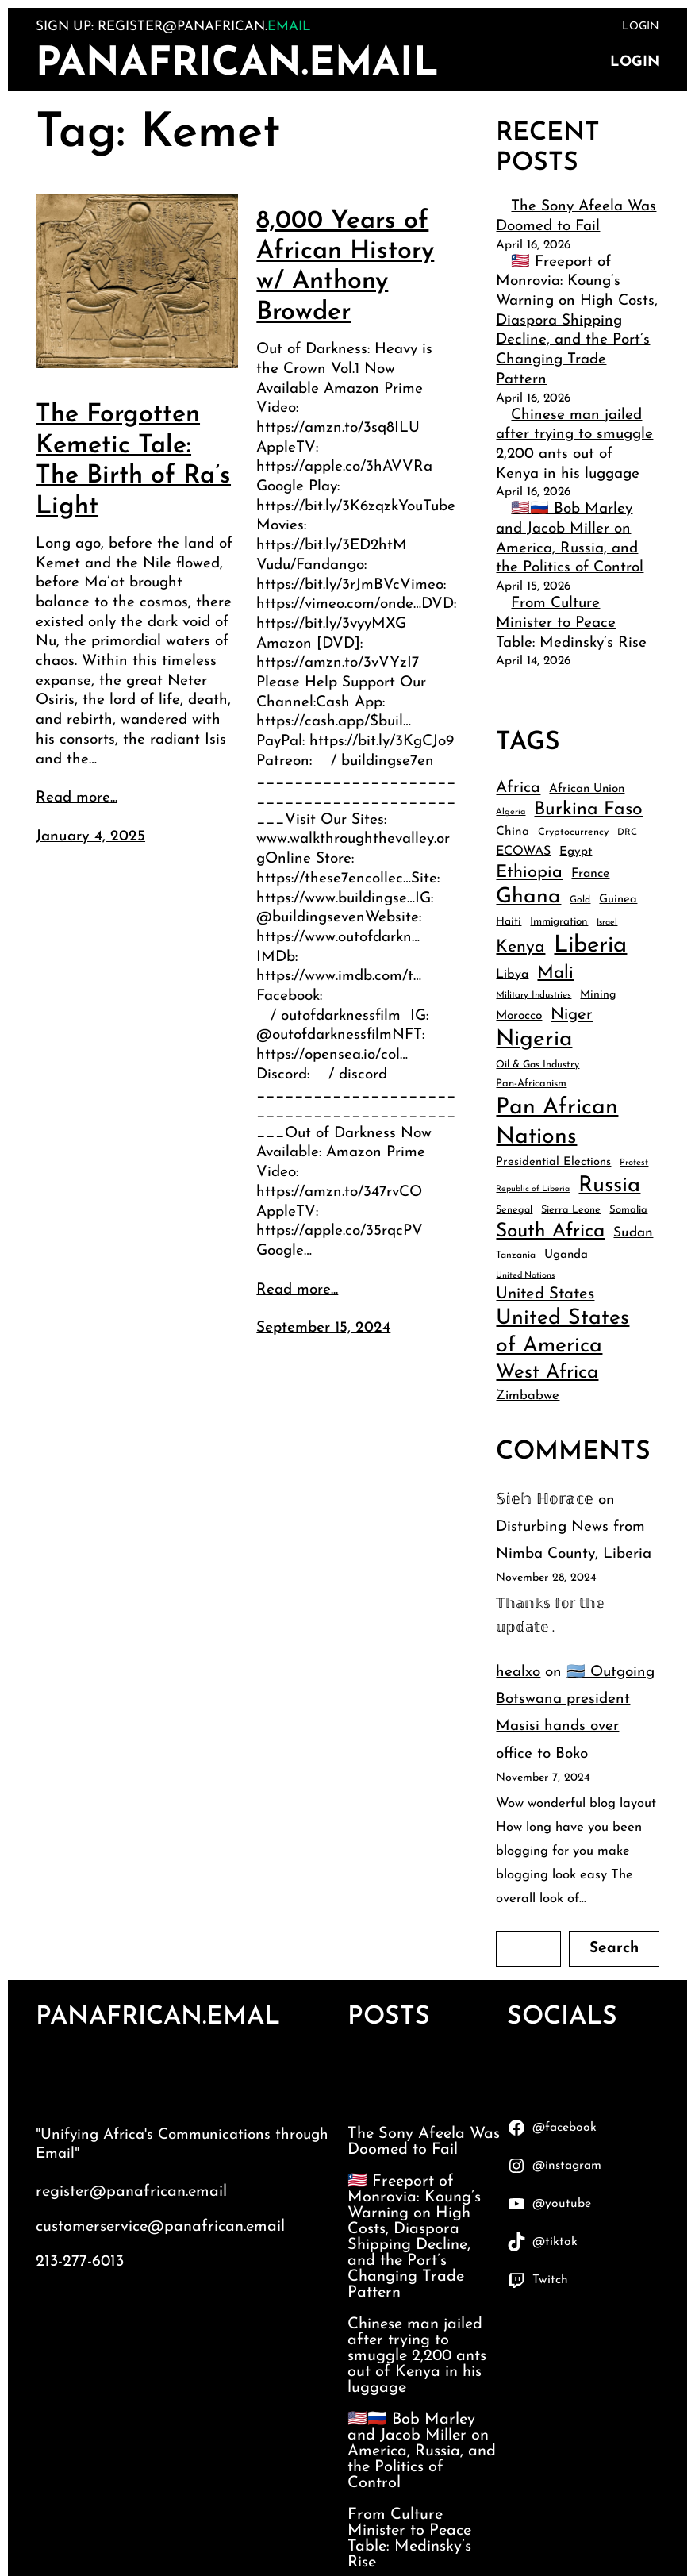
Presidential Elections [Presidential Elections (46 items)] (553, 1162)
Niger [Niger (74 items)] (572, 1015)
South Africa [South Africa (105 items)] (550, 1231)
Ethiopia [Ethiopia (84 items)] (529, 872)
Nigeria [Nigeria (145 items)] (534, 1039)
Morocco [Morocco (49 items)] (519, 1015)
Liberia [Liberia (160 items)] (590, 945)
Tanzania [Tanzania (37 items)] (516, 1255)
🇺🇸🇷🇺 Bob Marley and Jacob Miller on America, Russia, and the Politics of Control (422, 2451)
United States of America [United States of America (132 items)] (562, 1332)
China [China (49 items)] (512, 831)
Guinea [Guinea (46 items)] (618, 899)
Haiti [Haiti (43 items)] (508, 922)
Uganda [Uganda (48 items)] (566, 1255)
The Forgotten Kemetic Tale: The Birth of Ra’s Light (133, 460)
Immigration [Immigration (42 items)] (559, 922)
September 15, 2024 (323, 1328)
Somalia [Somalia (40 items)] (628, 1210)
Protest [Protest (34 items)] (634, 1163)
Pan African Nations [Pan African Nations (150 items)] (557, 1122)
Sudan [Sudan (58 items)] (633, 1233)
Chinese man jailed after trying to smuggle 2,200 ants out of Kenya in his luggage (417, 2356)
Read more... (76, 797)
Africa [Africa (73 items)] (518, 788)
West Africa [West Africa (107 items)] (547, 1372)
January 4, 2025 (90, 836)
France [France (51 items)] (590, 873)
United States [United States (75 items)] (545, 1294)
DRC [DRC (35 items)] (627, 832)
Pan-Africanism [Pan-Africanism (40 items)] (531, 1083)
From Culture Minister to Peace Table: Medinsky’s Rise (571, 623)
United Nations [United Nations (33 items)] (525, 1275)
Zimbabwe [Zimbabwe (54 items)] (527, 1396)
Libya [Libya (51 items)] (512, 974)
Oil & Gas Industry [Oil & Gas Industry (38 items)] (537, 1065)
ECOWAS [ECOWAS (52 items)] (523, 851)
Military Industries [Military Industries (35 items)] (533, 995)
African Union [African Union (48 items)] (586, 789)
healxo (518, 1672)
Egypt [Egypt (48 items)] (575, 852)
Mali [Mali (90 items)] (555, 973)
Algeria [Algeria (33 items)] (510, 812)
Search (614, 1948)
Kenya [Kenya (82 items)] (520, 947)
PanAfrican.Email (237, 64)
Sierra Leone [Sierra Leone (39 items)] (571, 1210)
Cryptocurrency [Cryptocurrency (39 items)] (573, 832)
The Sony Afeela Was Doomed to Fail (424, 2142)
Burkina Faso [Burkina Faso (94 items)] (588, 810)
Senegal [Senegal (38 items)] (514, 1210)
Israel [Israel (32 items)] (607, 922)
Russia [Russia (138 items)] (609, 1186)
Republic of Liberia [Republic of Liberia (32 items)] (533, 1189)
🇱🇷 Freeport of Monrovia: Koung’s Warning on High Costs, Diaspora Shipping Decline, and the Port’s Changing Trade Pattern (577, 321)
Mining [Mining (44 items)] (598, 995)
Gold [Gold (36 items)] (580, 900)
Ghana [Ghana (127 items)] (528, 897)
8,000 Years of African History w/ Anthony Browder (345, 267)
